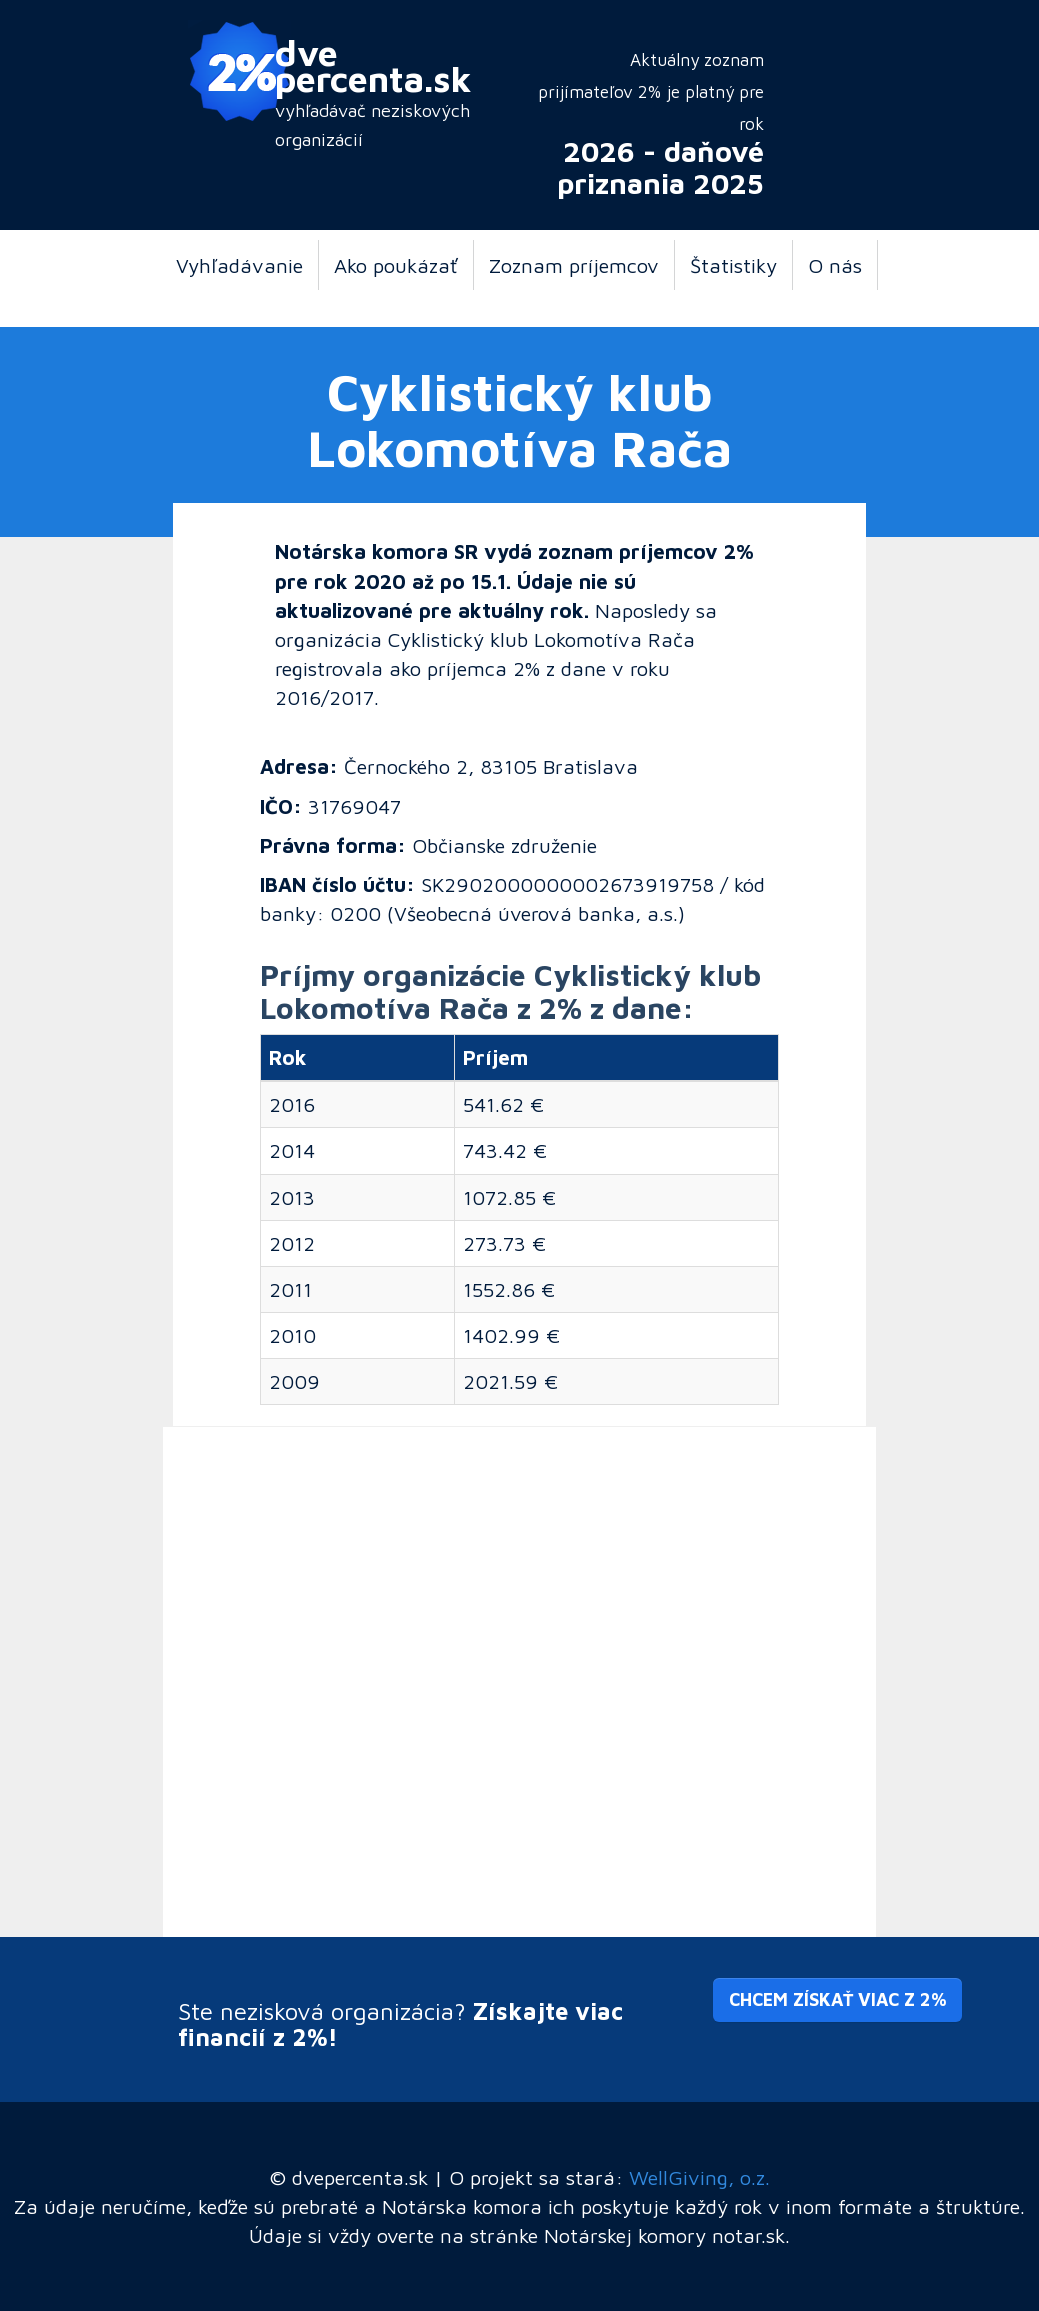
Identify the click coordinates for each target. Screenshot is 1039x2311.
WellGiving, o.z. (699, 2177)
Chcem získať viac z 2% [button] (837, 1999)
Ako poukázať (396, 265)
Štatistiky (733, 265)
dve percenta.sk (373, 65)
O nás (835, 265)
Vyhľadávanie (239, 265)
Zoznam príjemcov (574, 265)
